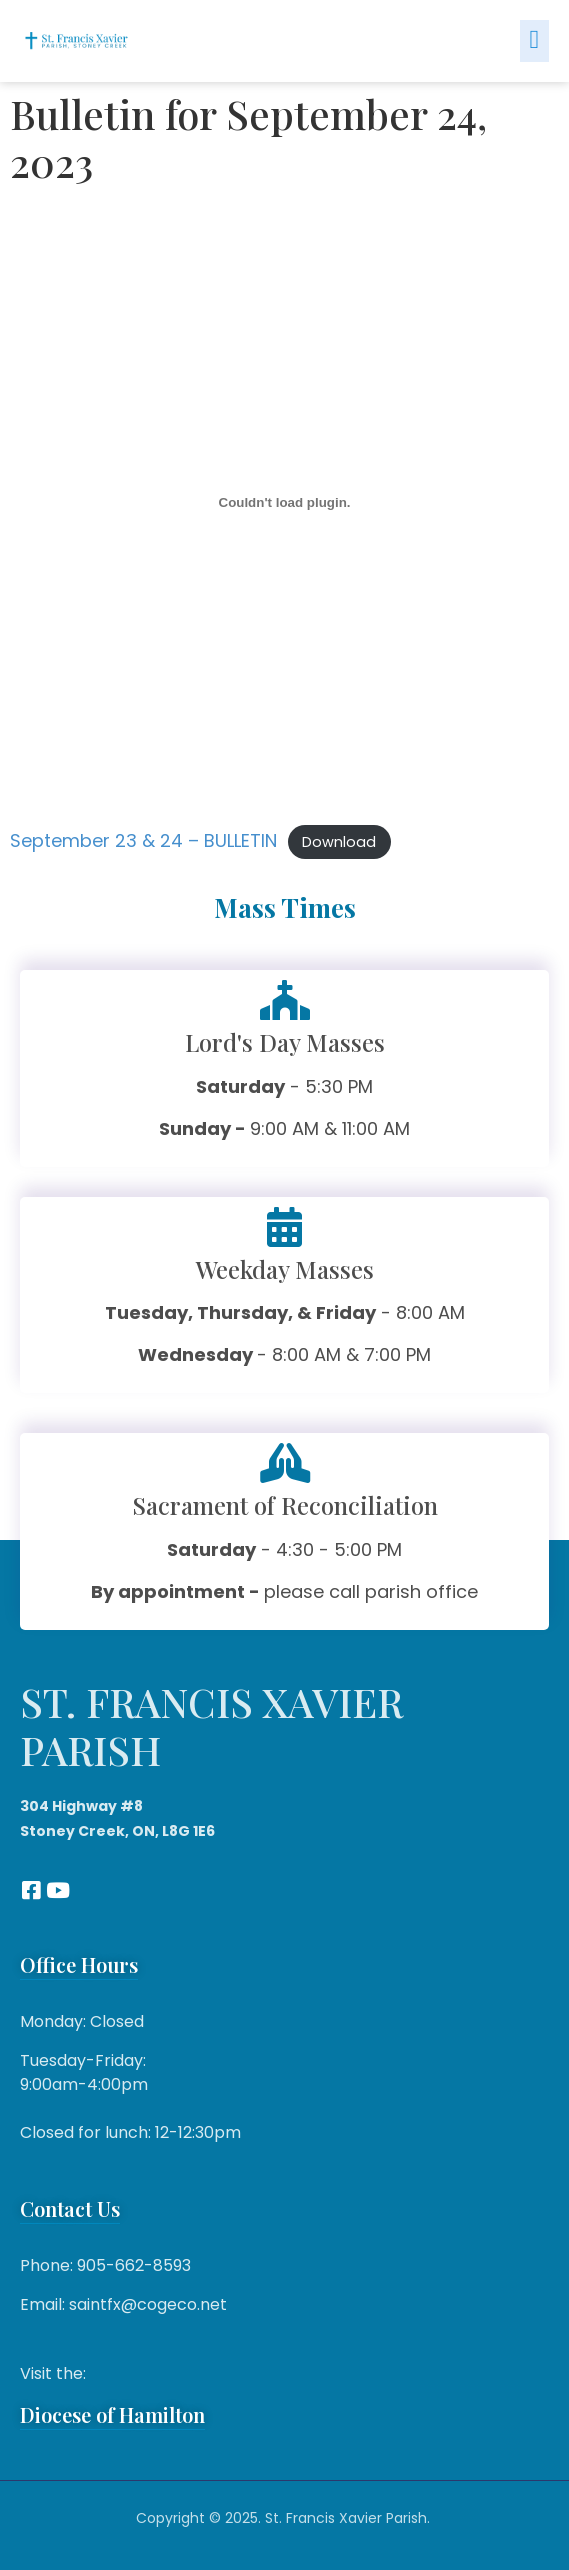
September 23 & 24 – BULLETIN (143, 840)
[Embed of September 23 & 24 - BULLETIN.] (284, 502)
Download (339, 842)
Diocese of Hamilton (112, 2414)
